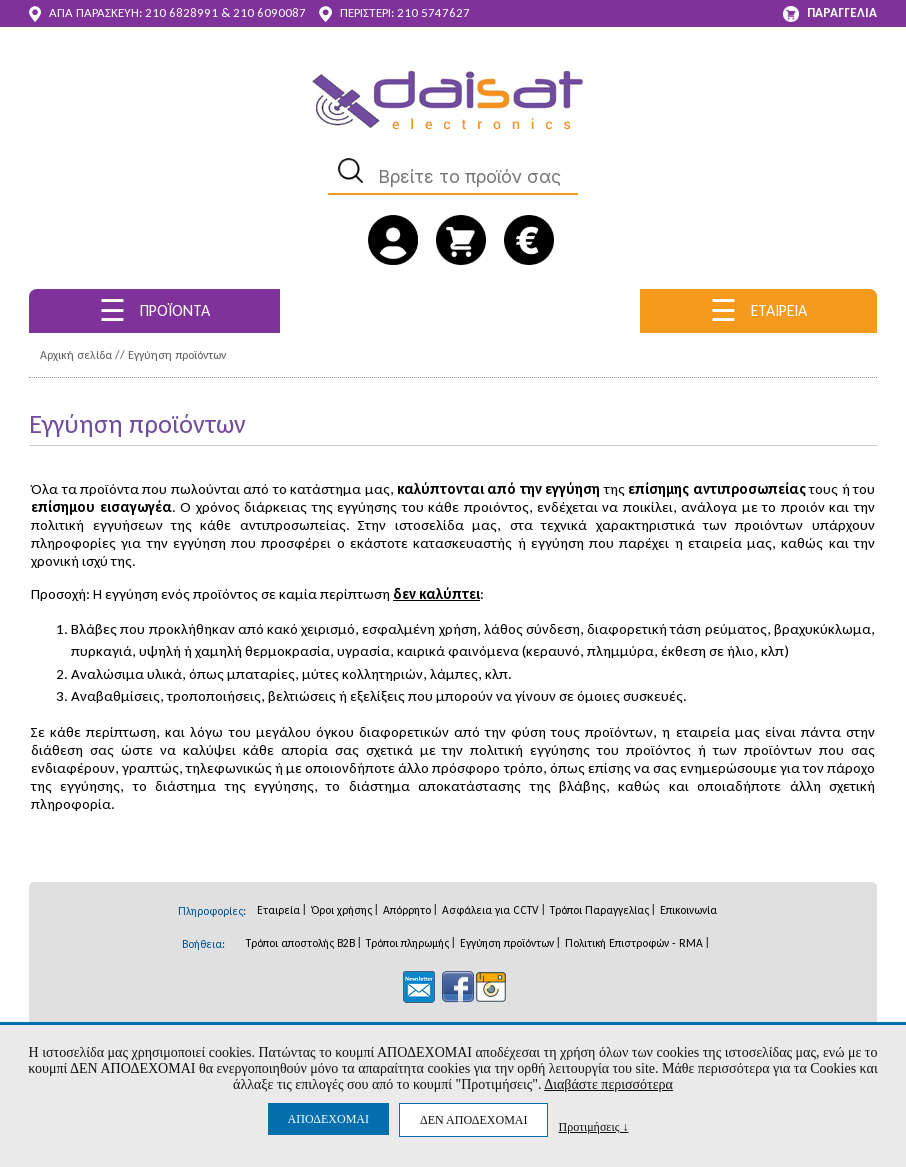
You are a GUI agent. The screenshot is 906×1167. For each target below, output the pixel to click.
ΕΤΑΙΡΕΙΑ (758, 310)
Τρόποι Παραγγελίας (599, 910)
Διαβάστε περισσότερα (608, 1084)
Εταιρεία (278, 910)
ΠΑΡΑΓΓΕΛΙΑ (830, 13)
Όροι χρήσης (341, 910)
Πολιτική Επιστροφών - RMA (634, 943)
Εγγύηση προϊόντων (177, 355)
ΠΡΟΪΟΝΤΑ (154, 310)
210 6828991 (181, 12)
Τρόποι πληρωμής (407, 943)
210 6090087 (269, 12)
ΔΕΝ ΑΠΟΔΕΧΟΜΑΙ (473, 1120)
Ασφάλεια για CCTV (490, 910)
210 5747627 (433, 12)
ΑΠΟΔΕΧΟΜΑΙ (328, 1119)
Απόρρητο (407, 910)
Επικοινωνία (688, 910)
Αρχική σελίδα (76, 355)
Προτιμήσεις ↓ (593, 1126)
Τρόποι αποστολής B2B (300, 943)
